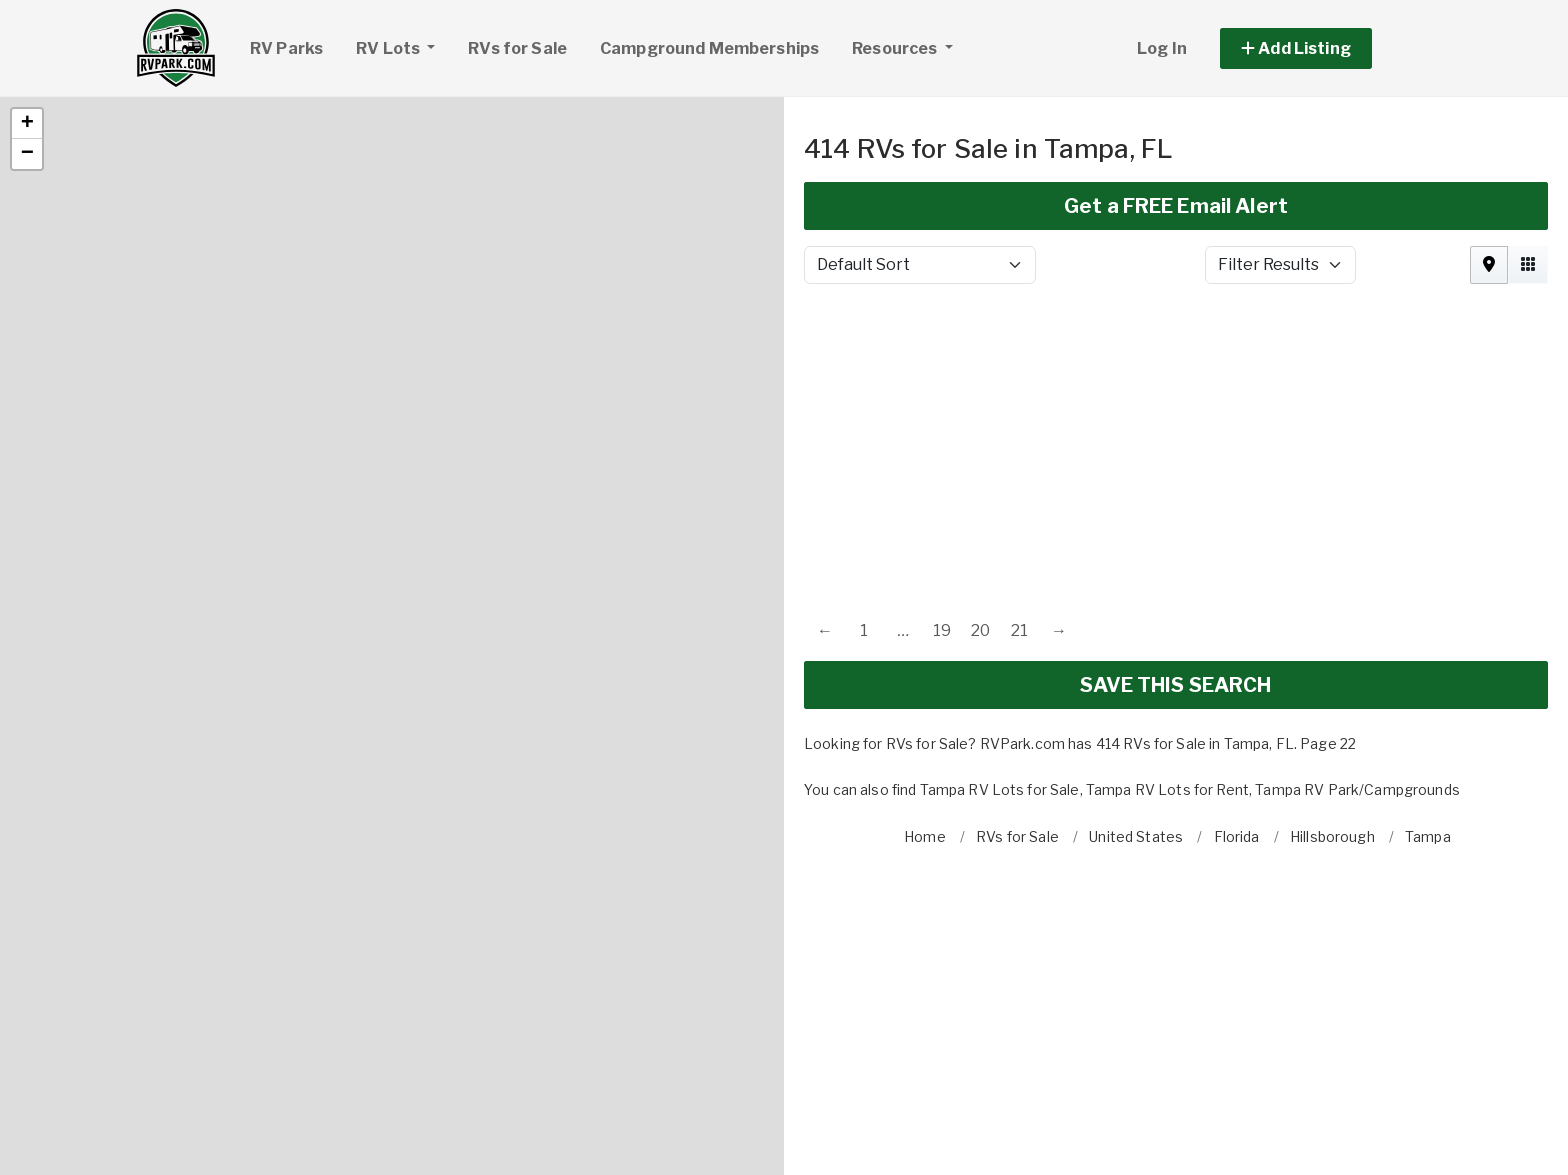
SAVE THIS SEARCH (1175, 619)
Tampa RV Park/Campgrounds (1357, 723)
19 (942, 564)
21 (1019, 564)
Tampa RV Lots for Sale (1000, 723)
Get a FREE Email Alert (1176, 140)
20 (980, 564)
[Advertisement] (1176, 374)
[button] (27, 58)
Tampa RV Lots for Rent (1167, 723)
